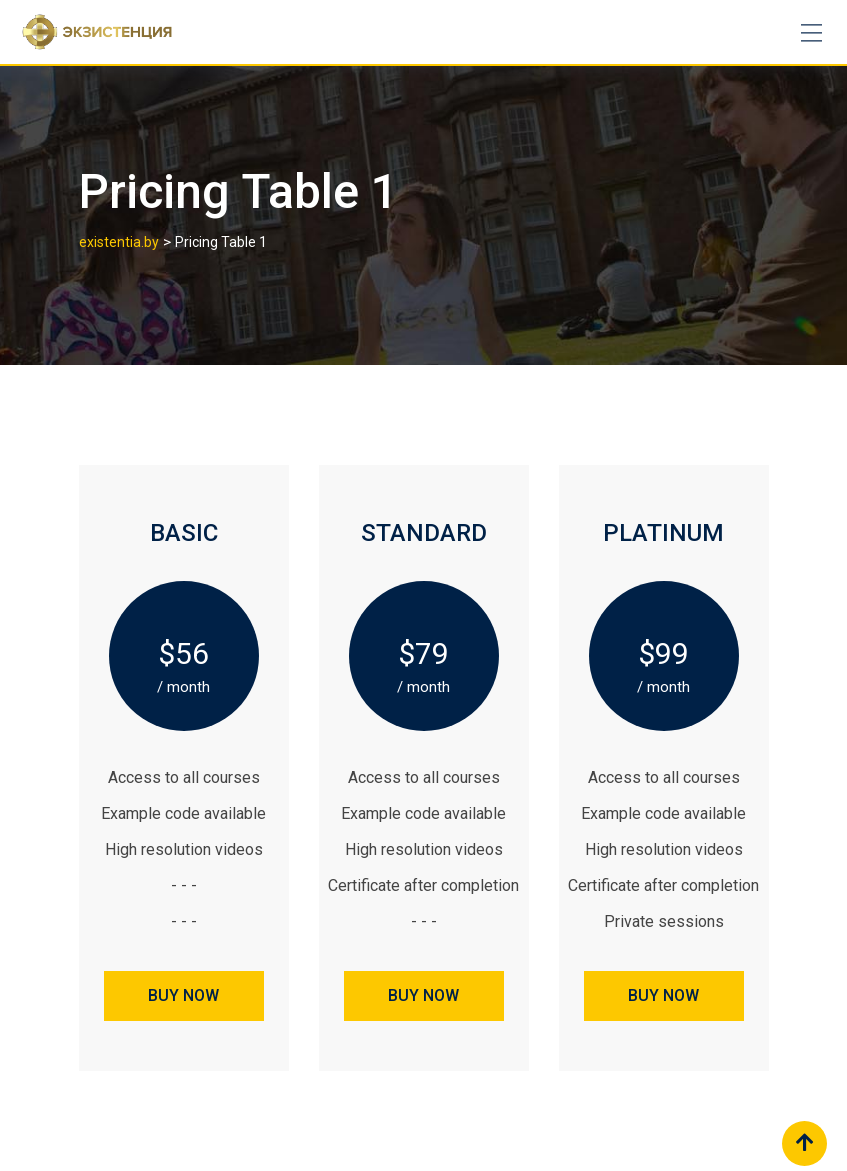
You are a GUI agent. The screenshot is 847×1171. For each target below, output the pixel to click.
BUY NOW (183, 995)
